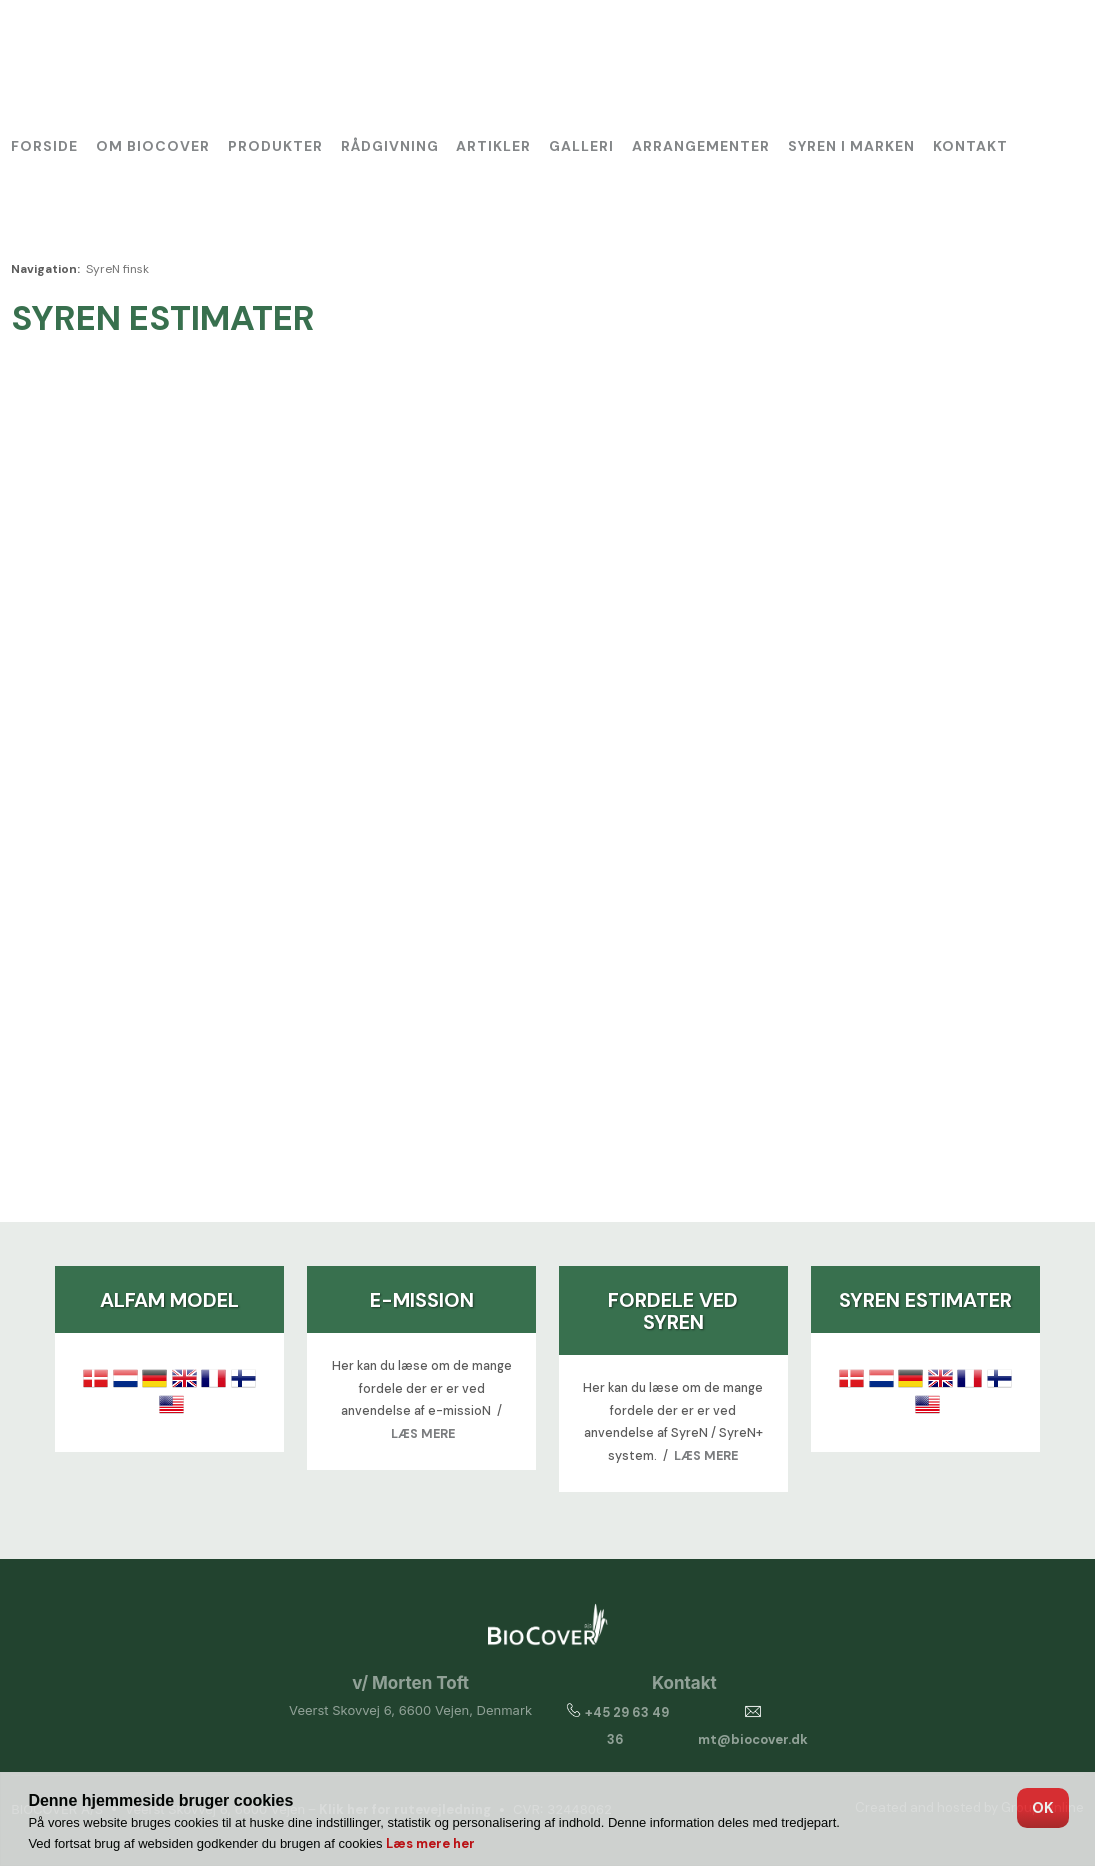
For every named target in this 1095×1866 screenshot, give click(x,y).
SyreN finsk (117, 269)
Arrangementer (701, 146)
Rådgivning (390, 146)
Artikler (493, 146)
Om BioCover (153, 146)
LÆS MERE (423, 1434)
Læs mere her (430, 1843)
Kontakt (970, 146)
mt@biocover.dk (753, 1739)
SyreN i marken (851, 146)
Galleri (581, 146)
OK (1043, 1808)
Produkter (275, 146)
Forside (44, 146)
